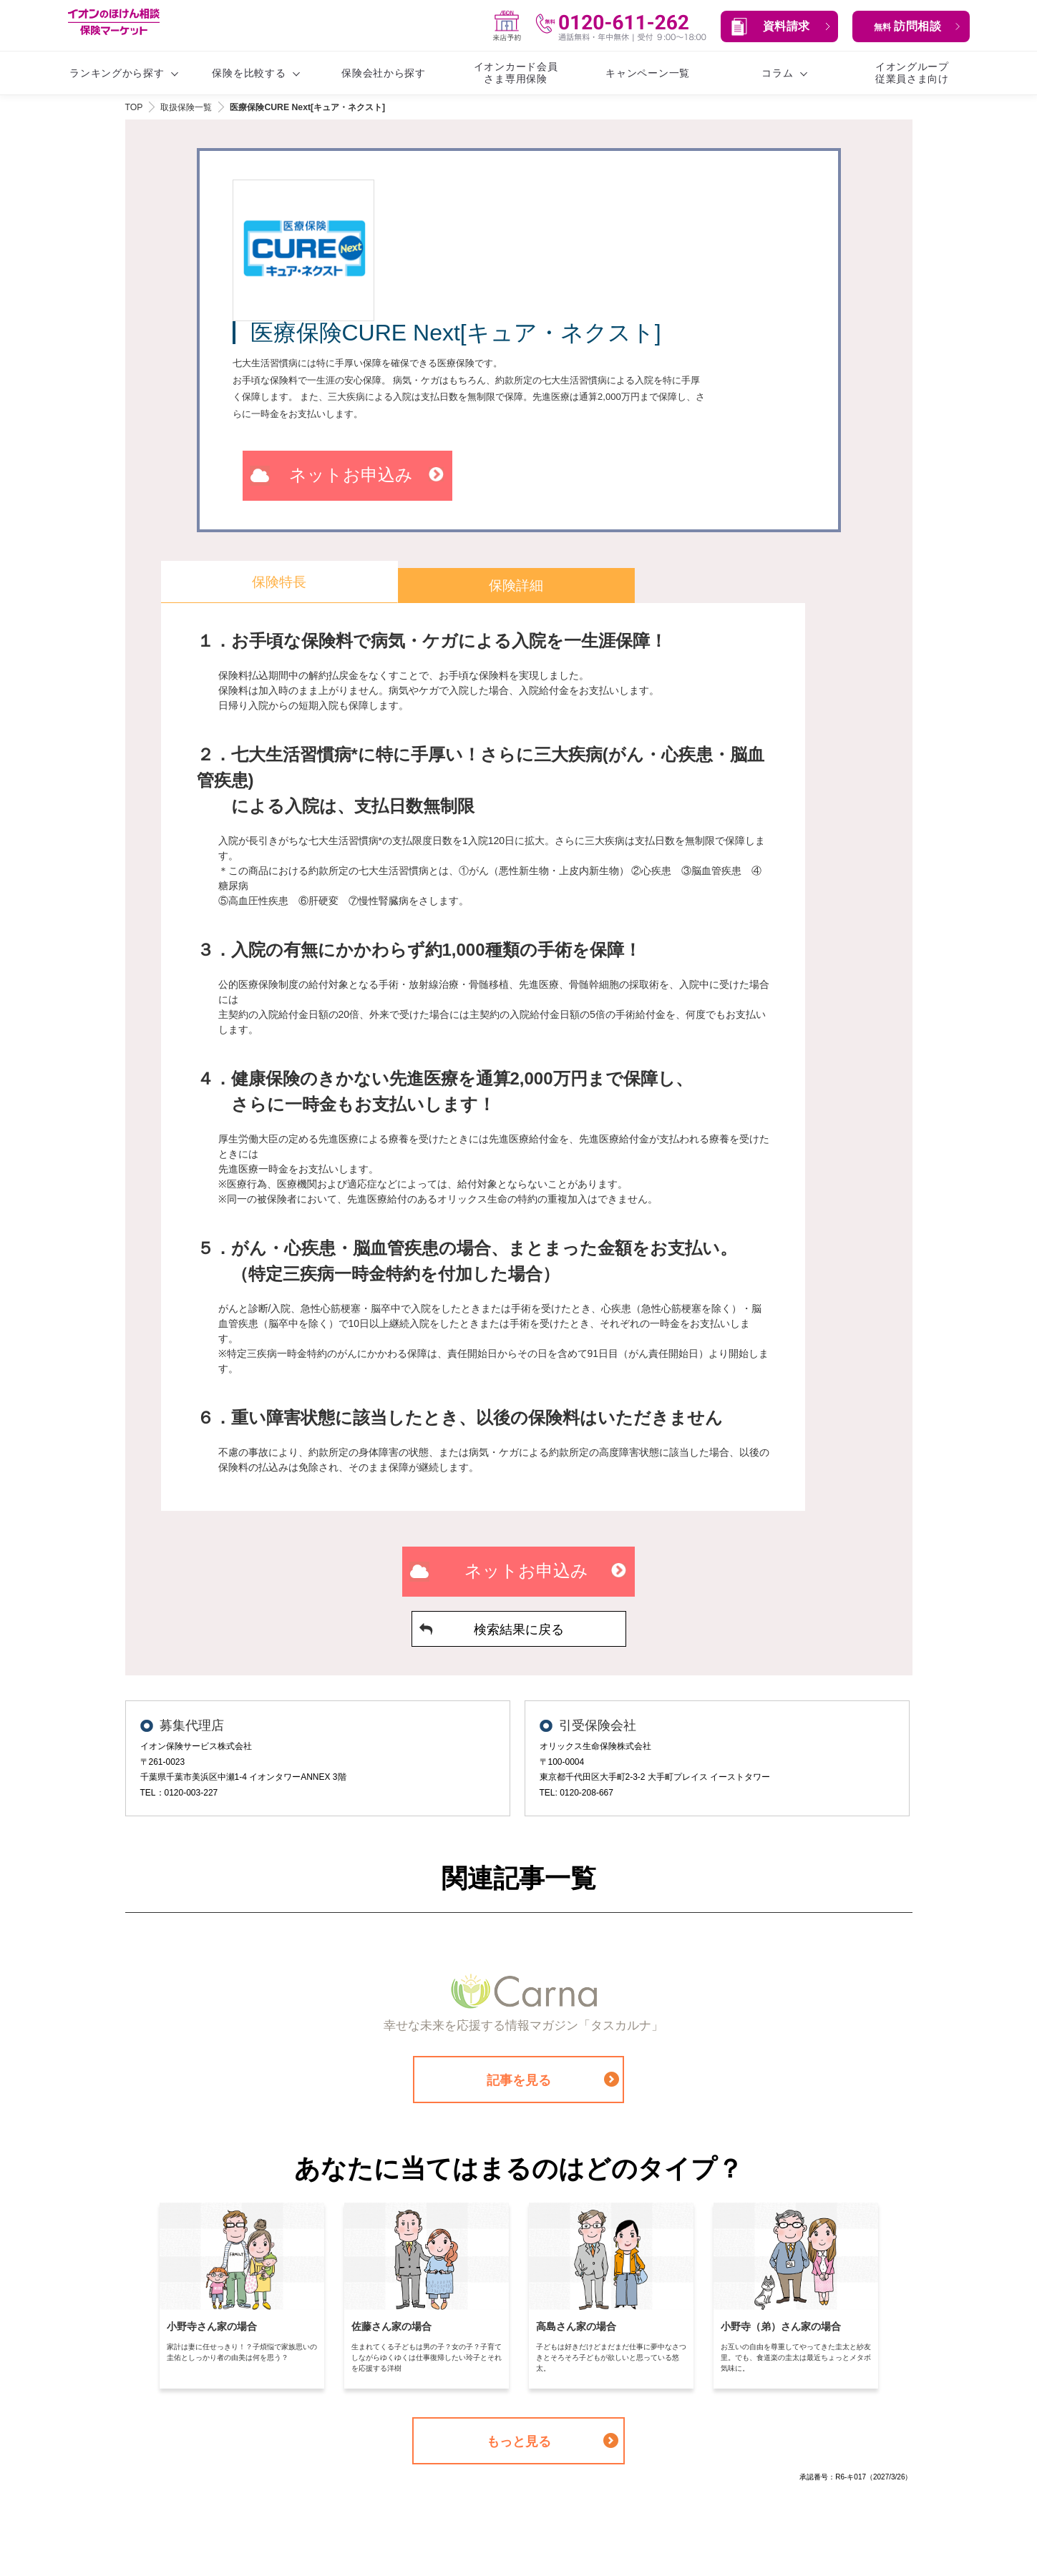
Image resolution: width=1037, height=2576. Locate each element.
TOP (134, 107)
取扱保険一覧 (186, 107)
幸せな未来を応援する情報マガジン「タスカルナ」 (524, 2025)
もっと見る (519, 2443)
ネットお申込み (351, 474)
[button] (779, 26)
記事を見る (519, 2082)
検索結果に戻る (519, 1630)
